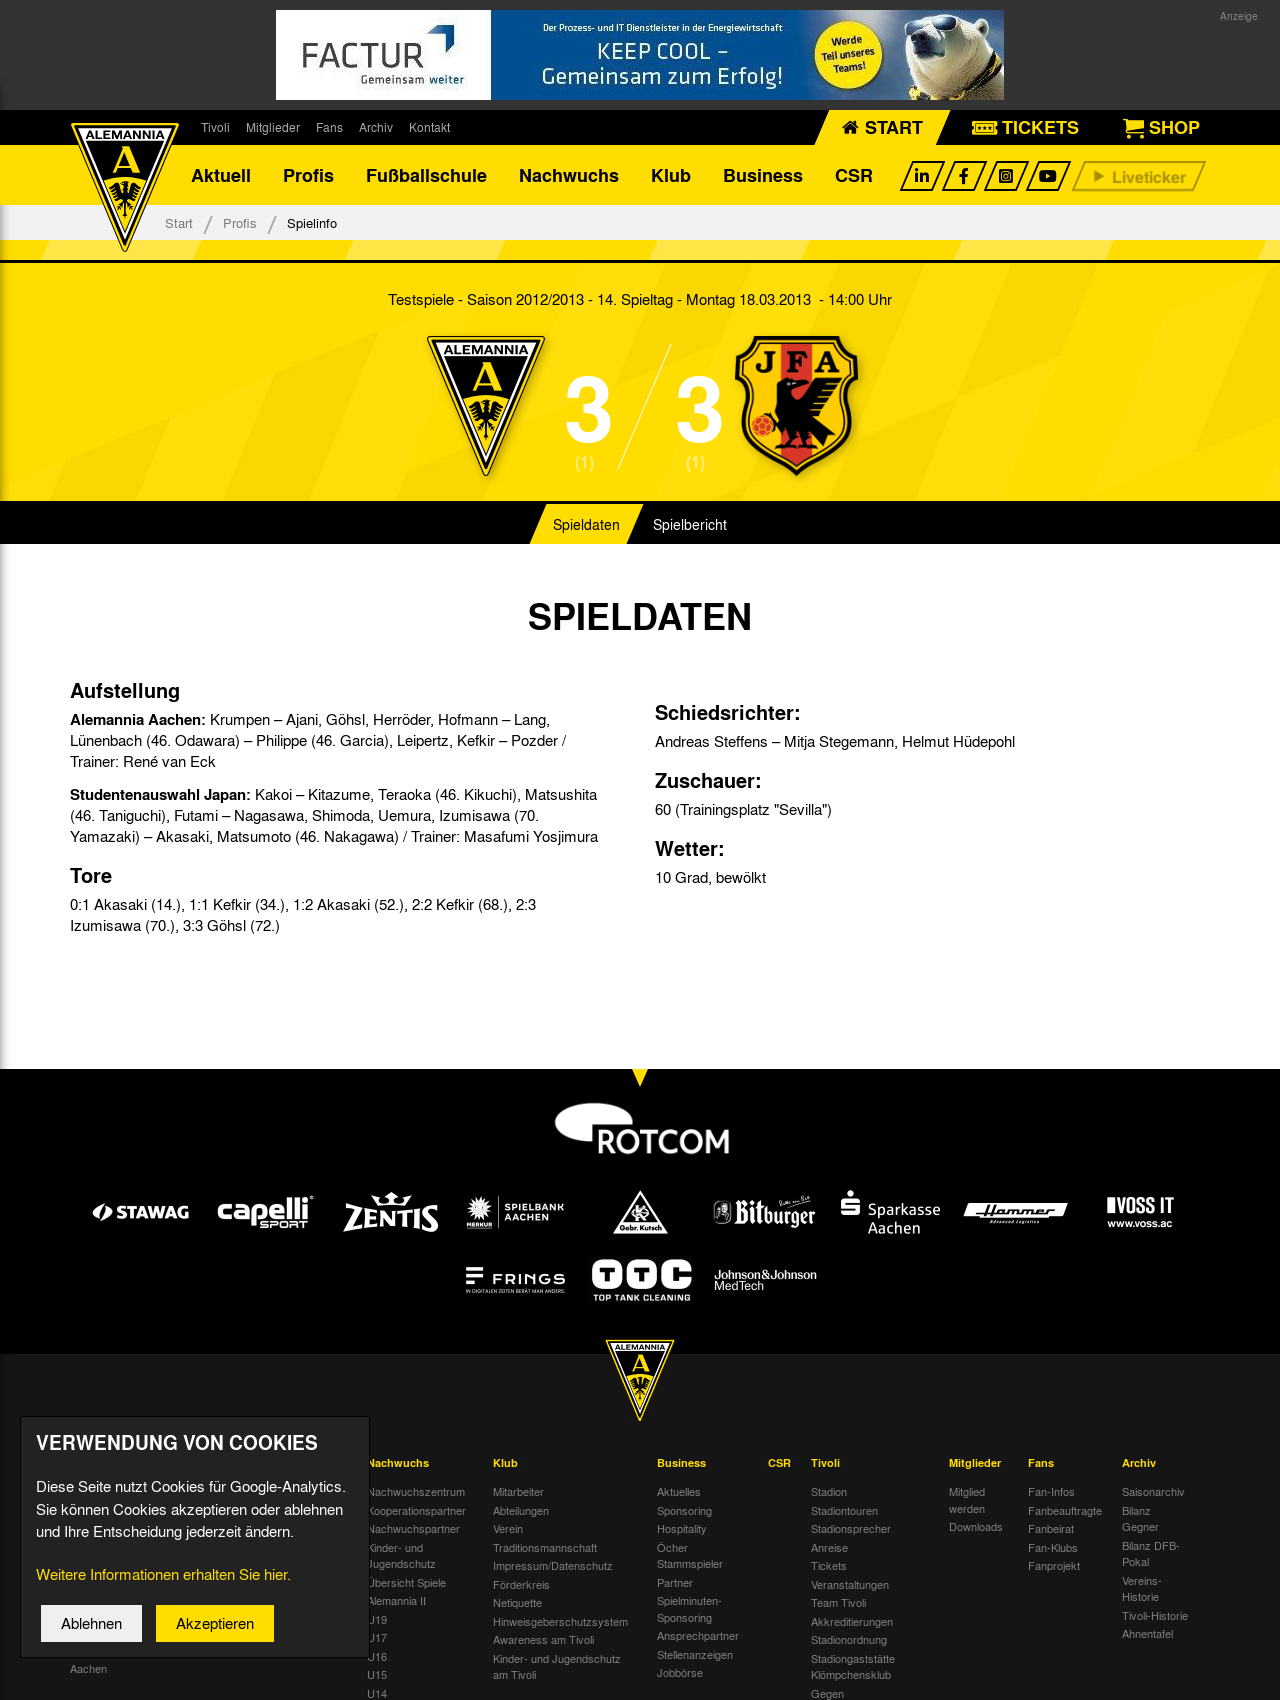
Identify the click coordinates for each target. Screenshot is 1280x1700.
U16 (377, 1562)
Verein (508, 1434)
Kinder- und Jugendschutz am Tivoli (557, 1572)
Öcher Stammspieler (690, 1461)
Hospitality (682, 1434)
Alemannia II (396, 1506)
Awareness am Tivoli (543, 1545)
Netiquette (517, 1508)
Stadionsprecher (851, 1434)
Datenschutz (298, 1397)
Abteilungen (521, 1416)
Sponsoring (684, 1416)
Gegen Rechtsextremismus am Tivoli (869, 1615)
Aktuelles (679, 1397)
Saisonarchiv (1153, 1397)
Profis (308, 175)
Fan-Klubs (1053, 1453)
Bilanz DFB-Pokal (1151, 1459)
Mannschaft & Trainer (206, 1405)
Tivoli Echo (96, 1434)
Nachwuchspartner (413, 1434)
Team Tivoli (838, 1508)
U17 (377, 1543)
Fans (329, 127)
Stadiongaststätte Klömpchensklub (853, 1572)
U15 (377, 1580)
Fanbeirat (1051, 1434)
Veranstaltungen (850, 1490)
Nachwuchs (569, 175)
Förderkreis (521, 1490)
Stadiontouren (844, 1416)
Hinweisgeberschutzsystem (560, 1527)
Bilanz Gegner (1140, 1424)
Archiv (376, 127)
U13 (377, 1617)
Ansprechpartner (698, 1541)
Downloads (976, 1432)
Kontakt (429, 127)
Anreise (829, 1453)
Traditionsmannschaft (545, 1453)
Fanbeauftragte (1065, 1416)
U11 (377, 1654)
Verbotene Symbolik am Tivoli (868, 1658)
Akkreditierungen (852, 1527)
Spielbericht (690, 524)
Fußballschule (426, 175)
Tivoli (215, 127)
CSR (854, 175)
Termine (89, 1416)
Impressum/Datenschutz (553, 1471)
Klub (671, 175)
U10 (377, 1673)
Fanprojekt (1054, 1471)
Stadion (829, 1397)
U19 (377, 1525)
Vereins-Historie (1142, 1494)
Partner (675, 1488)
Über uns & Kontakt (294, 1424)
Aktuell (221, 175)
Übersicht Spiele (406, 1488)
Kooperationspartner (416, 1416)
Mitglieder (273, 127)
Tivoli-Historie (1155, 1521)
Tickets (829, 1471)
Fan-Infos (1051, 1397)
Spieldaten (586, 524)
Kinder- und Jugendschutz (401, 1461)
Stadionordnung (849, 1545)
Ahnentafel (1147, 1539)
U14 (377, 1599)
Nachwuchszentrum (416, 1397)
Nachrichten (99, 1397)
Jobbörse (680, 1578)
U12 (377, 1636)
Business (763, 175)
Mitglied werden (967, 1405)
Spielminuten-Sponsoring (689, 1514)
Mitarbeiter (518, 1397)
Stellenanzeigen (695, 1560)
